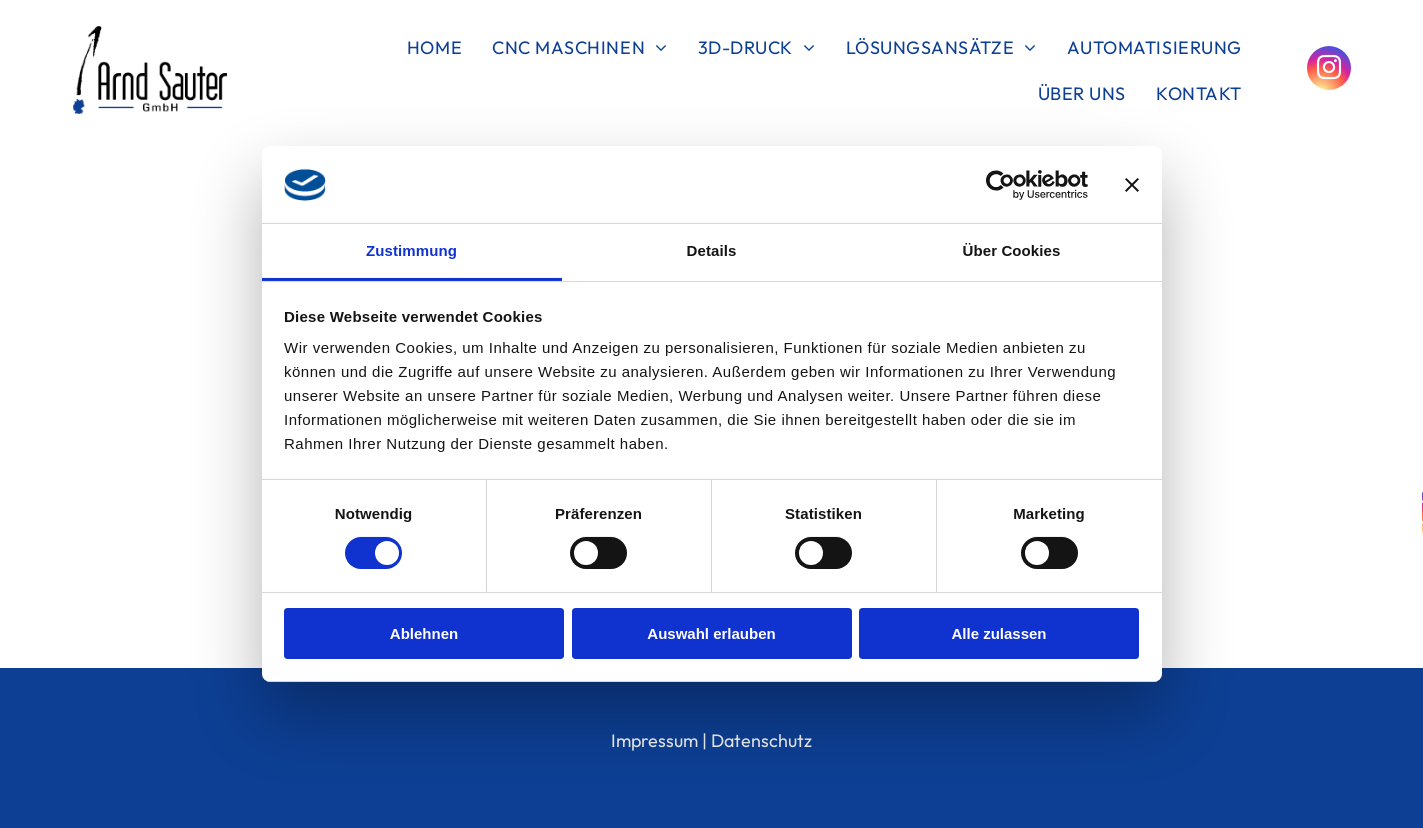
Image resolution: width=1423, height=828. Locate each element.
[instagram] (1329, 70)
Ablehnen (424, 633)
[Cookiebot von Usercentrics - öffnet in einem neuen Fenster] (1000, 185)
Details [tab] (712, 250)
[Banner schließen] (1132, 185)
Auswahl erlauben (711, 633)
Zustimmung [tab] (411, 250)
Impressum (654, 740)
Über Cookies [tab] (1012, 250)
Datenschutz (761, 740)
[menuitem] (434, 47)
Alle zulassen (998, 633)
